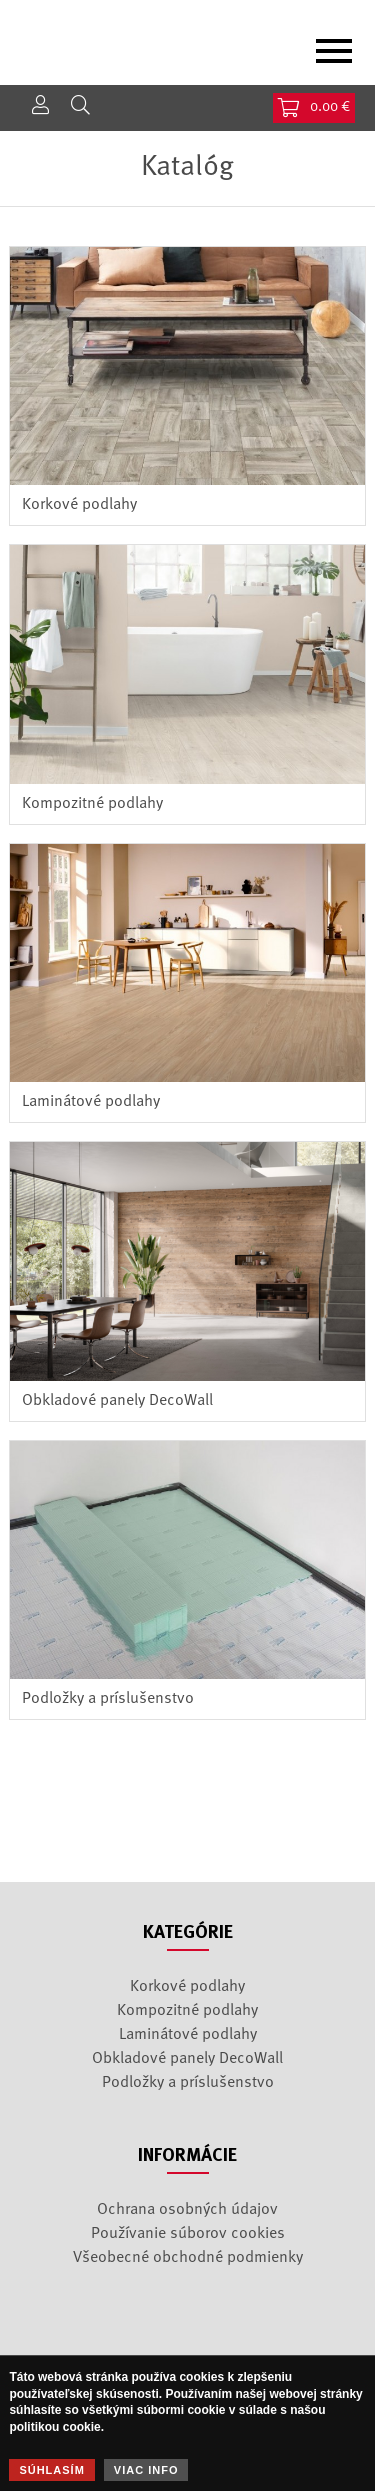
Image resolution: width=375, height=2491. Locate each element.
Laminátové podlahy (91, 1102)
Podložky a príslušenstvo (108, 1699)
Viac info (146, 2470)
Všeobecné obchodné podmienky (188, 2258)
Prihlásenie (40, 105)
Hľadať (80, 105)
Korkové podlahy (79, 505)
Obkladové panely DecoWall (117, 1401)
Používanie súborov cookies (188, 2234)
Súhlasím (51, 2470)
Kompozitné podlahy (92, 804)
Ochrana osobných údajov (187, 2210)
